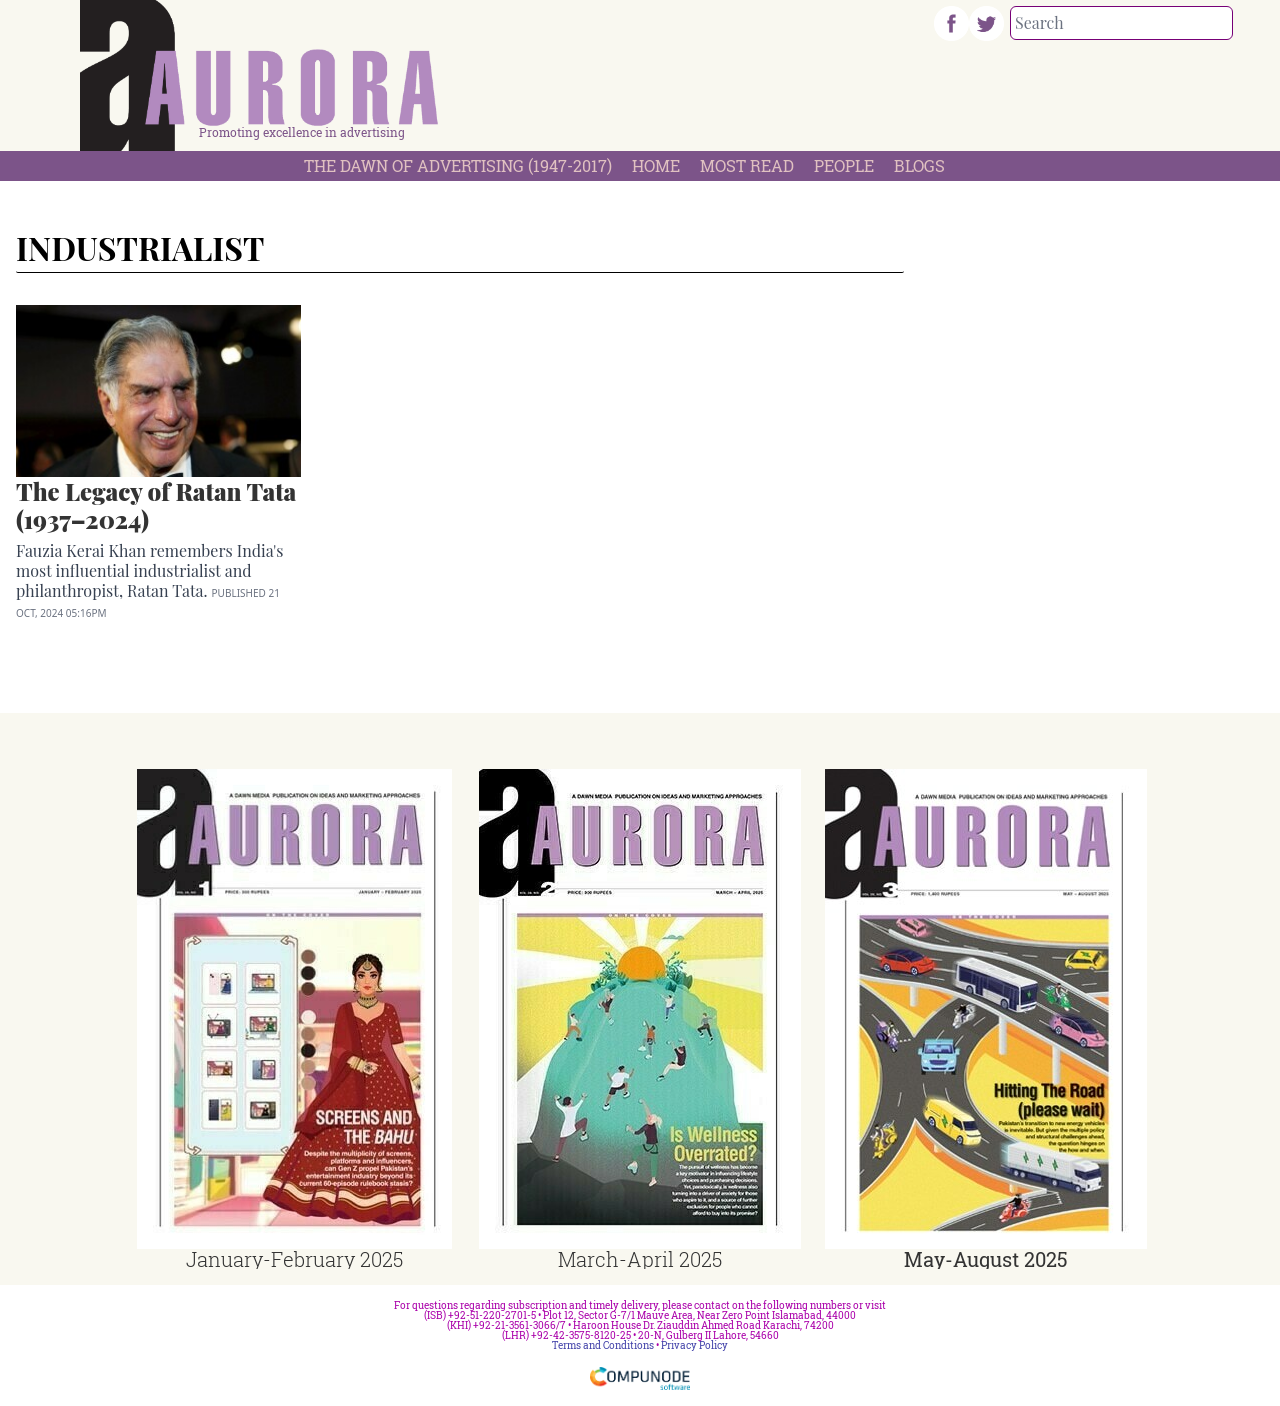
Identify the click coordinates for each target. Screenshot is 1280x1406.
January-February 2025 (294, 1259)
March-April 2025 (640, 1259)
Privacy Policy (694, 1345)
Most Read (747, 165)
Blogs (919, 165)
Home (656, 165)
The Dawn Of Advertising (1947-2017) (458, 165)
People (844, 165)
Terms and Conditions (603, 1345)
